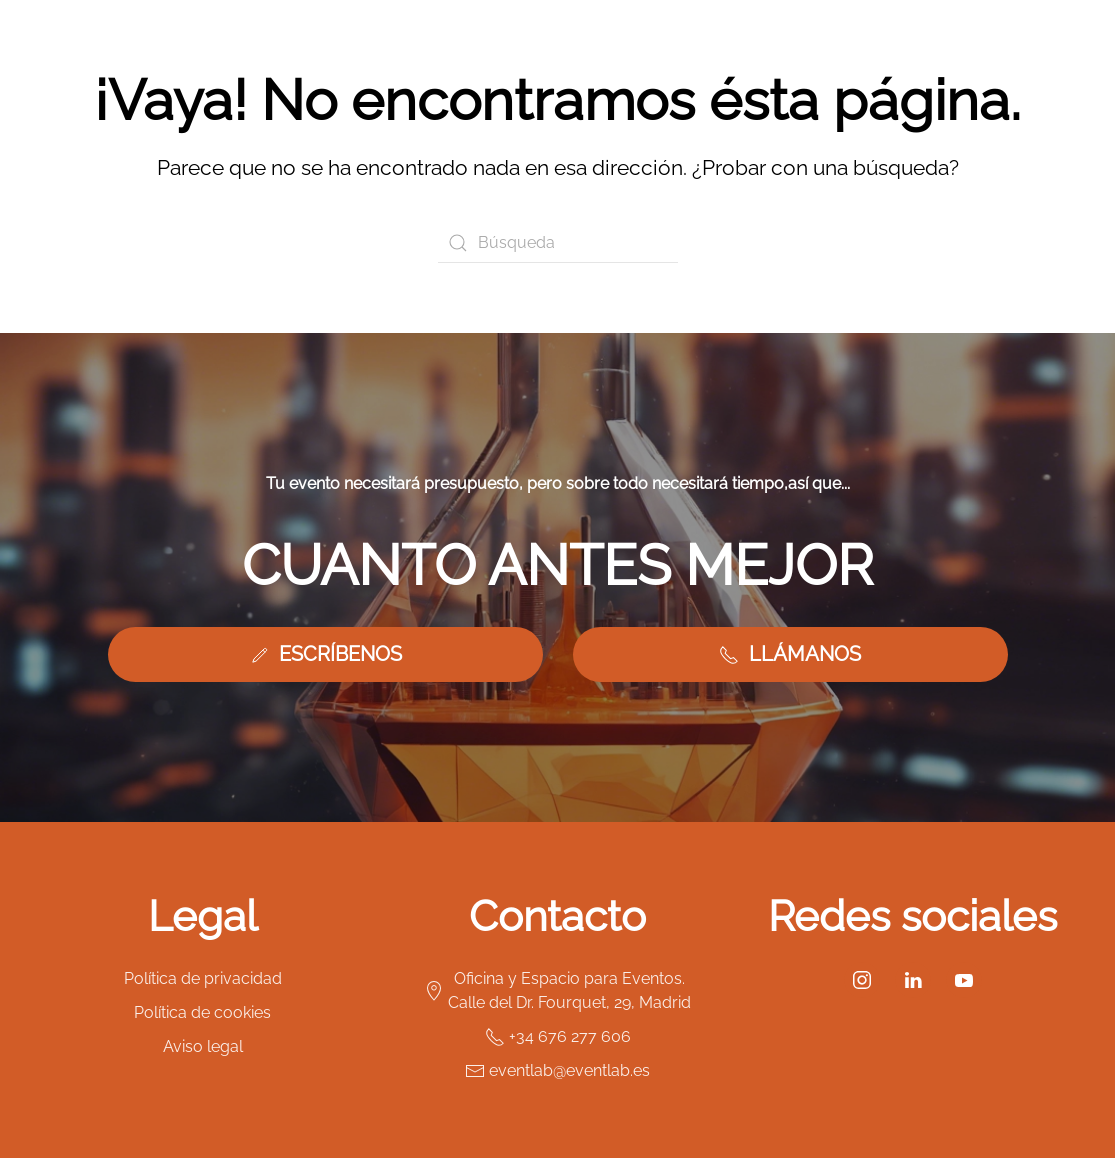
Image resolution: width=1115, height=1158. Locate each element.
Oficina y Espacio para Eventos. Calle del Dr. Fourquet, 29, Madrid (557, 990)
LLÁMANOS (790, 654)
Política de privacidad (203, 978)
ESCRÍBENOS (325, 654)
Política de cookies (202, 1012)
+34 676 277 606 (558, 1037)
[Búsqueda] (558, 243)
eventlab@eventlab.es (557, 1071)
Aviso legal (203, 1046)
